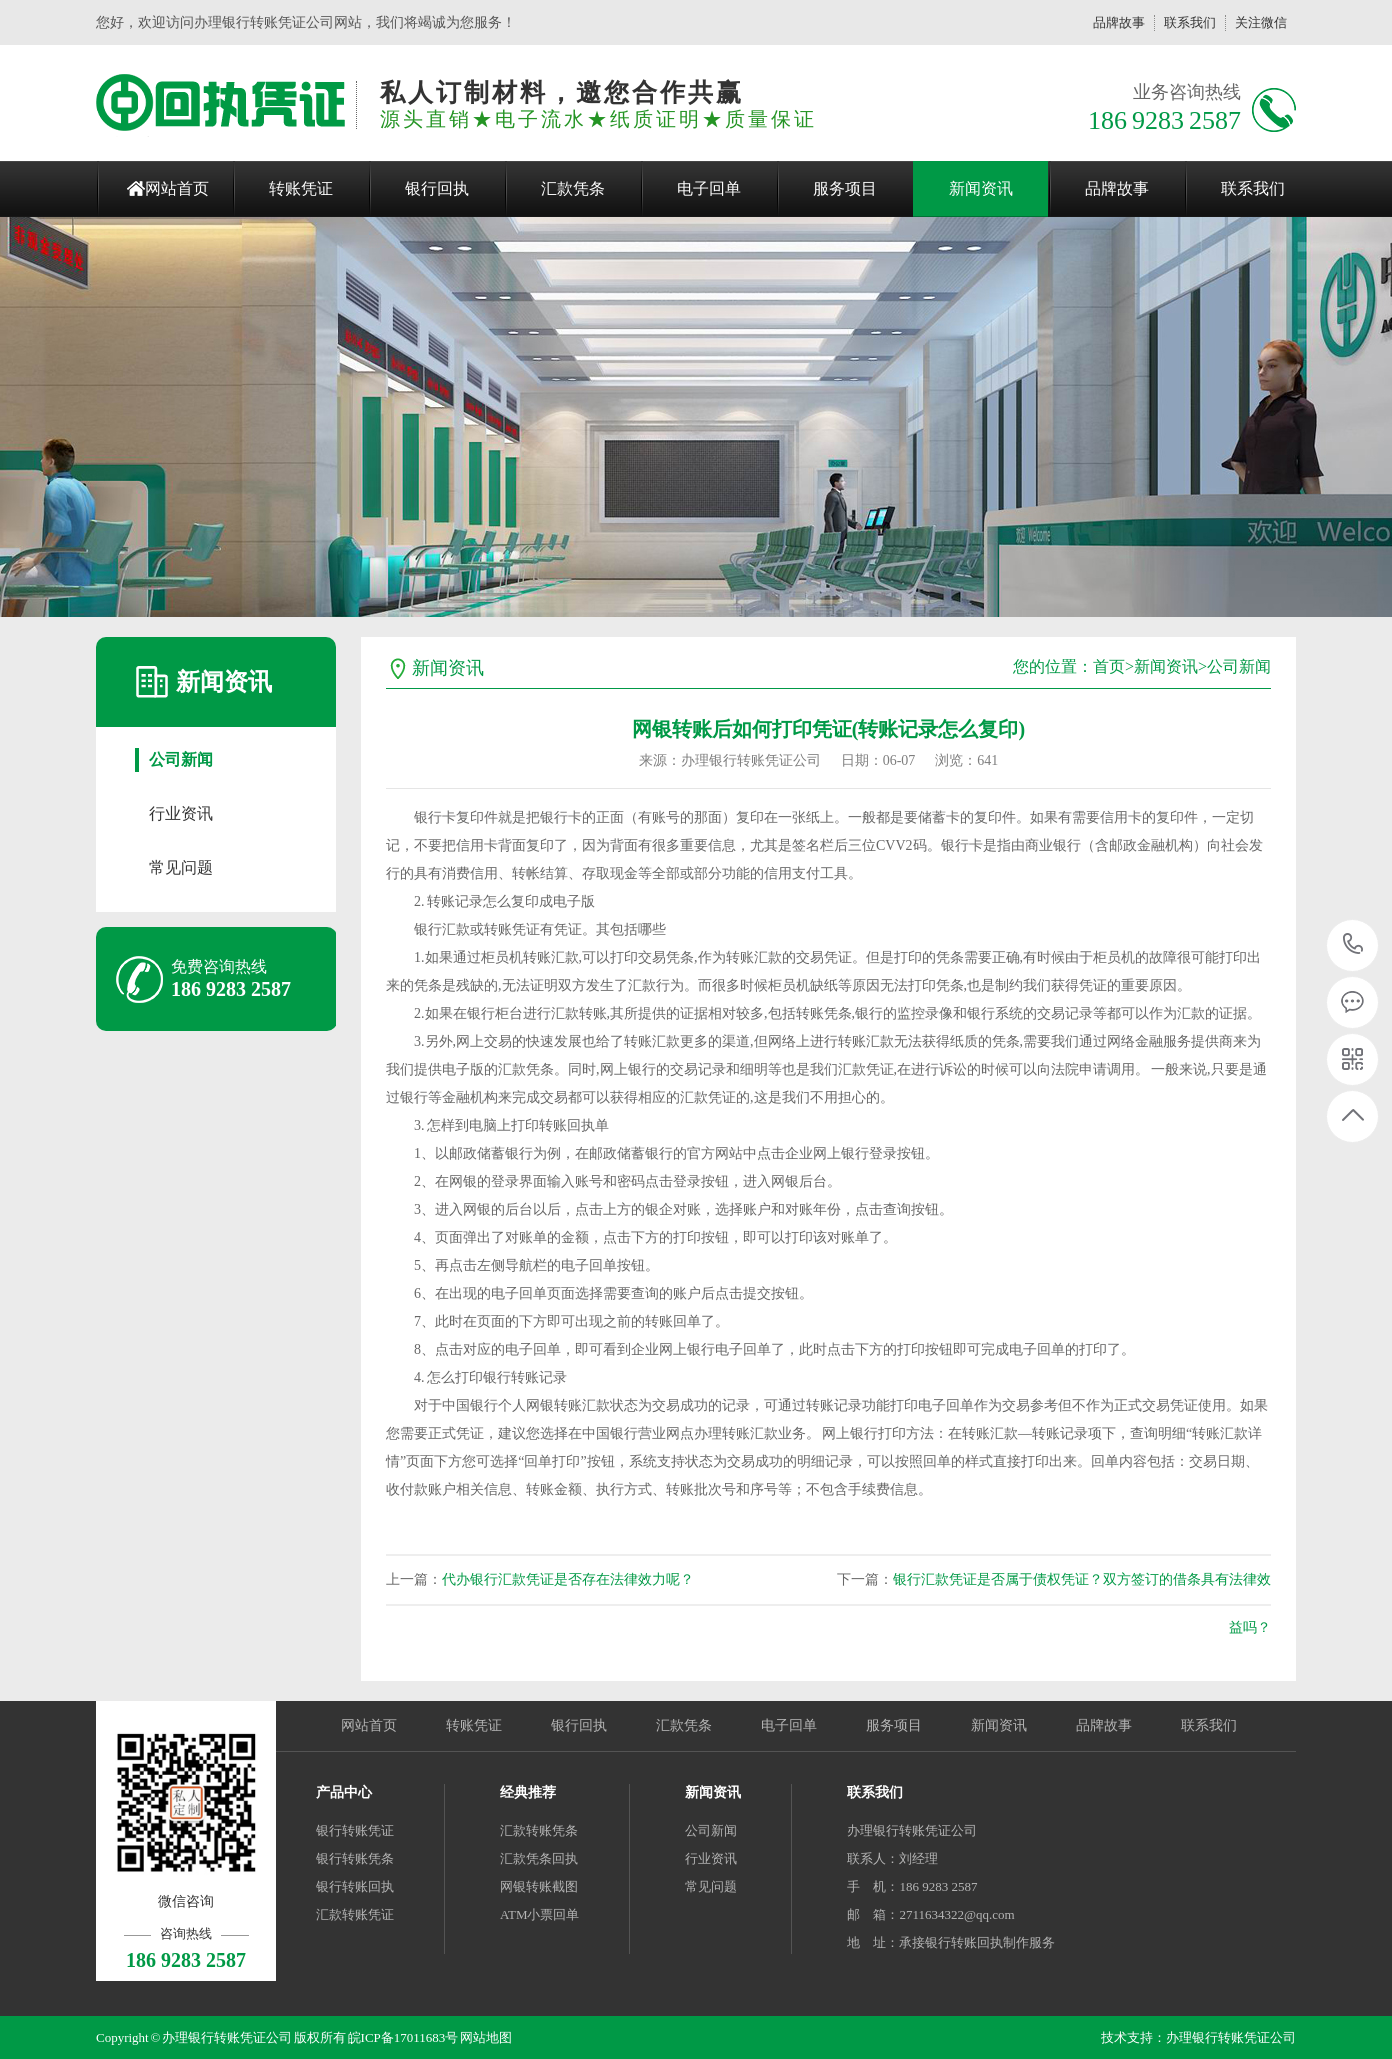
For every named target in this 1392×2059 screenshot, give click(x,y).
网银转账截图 (539, 1886)
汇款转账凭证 (355, 1914)
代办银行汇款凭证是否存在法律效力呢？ (568, 1579)
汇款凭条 (573, 188)
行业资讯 (181, 813)
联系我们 (1190, 22)
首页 (1109, 666)
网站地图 (486, 2037)
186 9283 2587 (1353, 945)
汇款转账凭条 (539, 1830)
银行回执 (437, 188)
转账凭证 (301, 188)
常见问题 (181, 867)
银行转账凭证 (355, 1830)
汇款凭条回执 (539, 1858)
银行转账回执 (355, 1886)
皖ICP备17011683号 (403, 2037)
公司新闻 (181, 759)
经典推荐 (528, 1792)
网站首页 (177, 188)
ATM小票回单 (539, 1914)
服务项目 (845, 188)
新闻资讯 (981, 188)
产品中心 (344, 1792)
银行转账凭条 (355, 1858)
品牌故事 (1119, 22)
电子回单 (709, 188)
